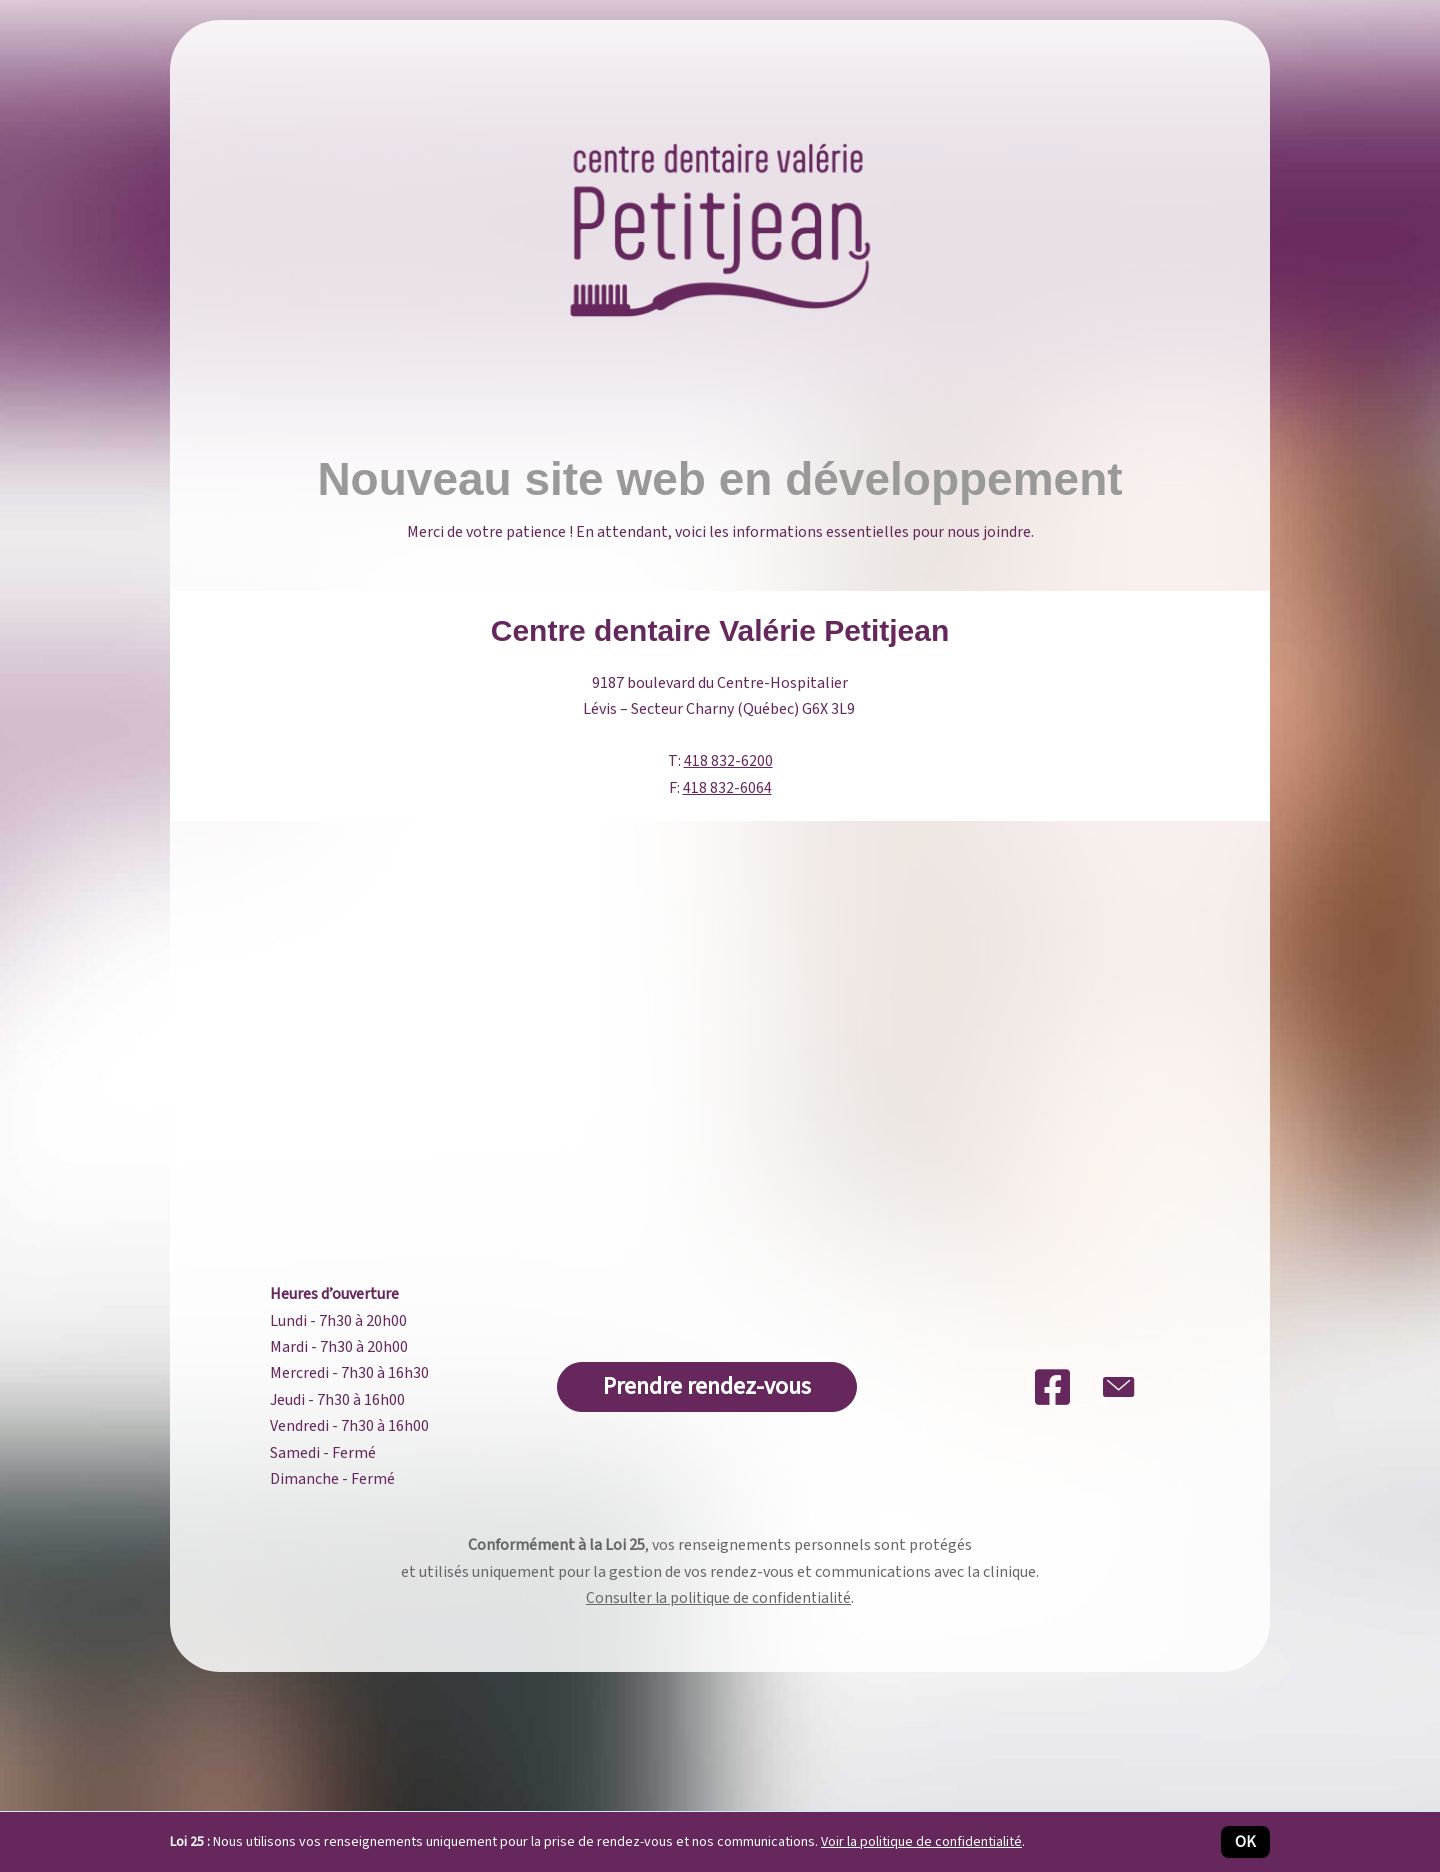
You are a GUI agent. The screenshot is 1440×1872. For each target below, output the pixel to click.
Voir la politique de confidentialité (921, 1842)
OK (1245, 1842)
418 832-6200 (728, 761)
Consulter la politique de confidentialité (718, 1598)
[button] (707, 1387)
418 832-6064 (727, 788)
